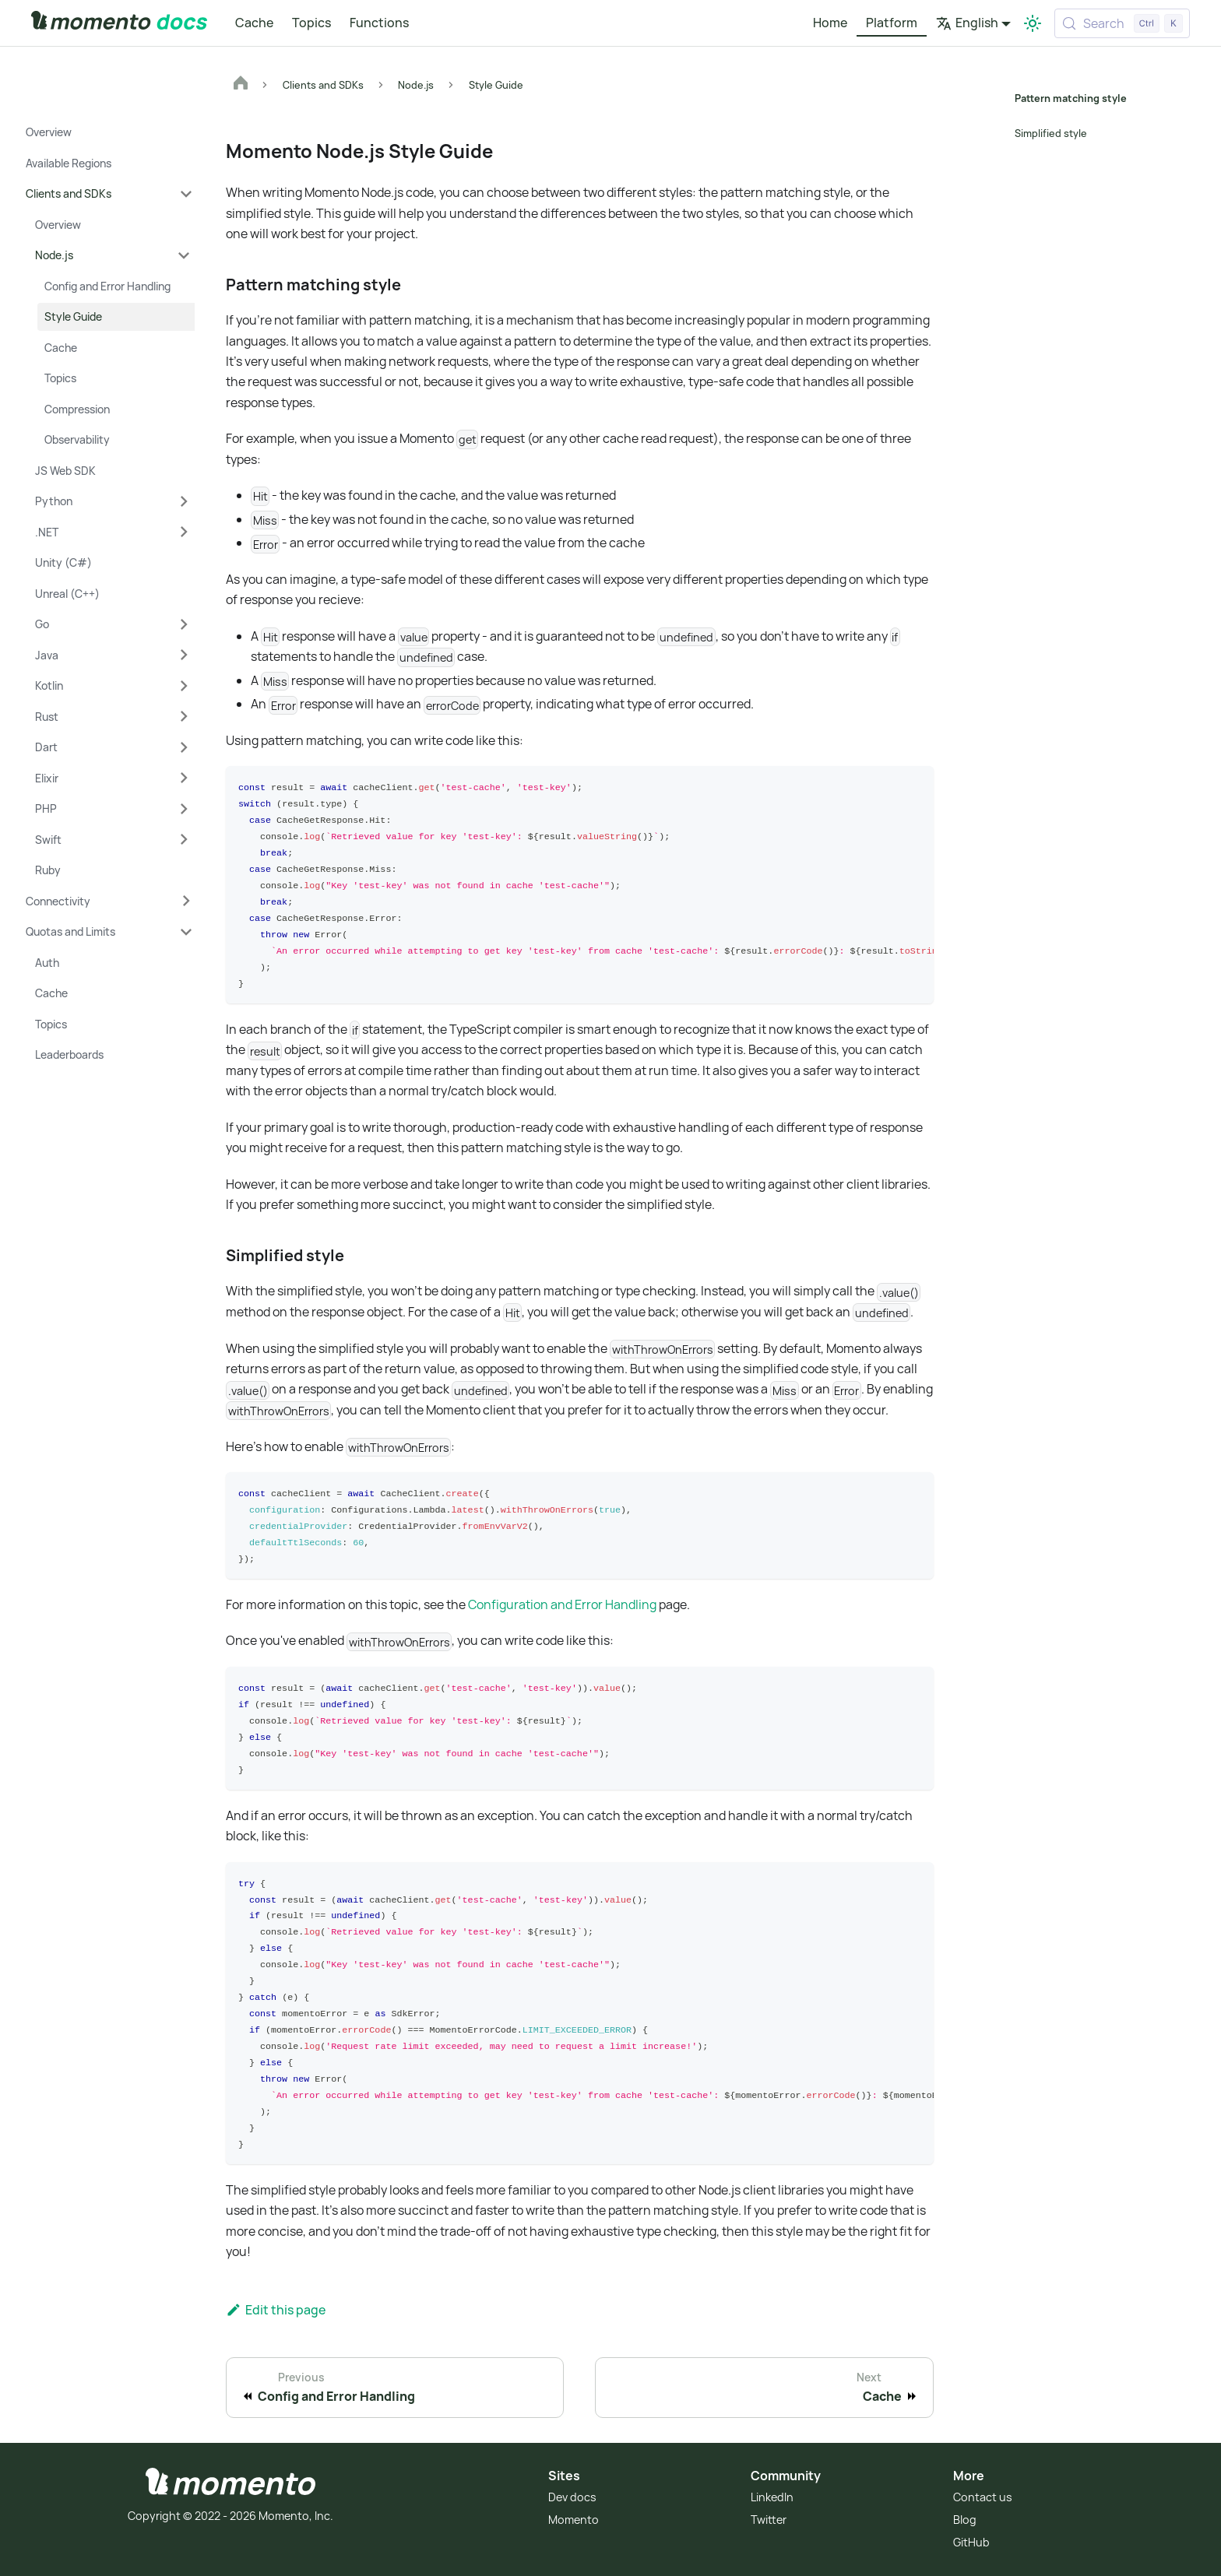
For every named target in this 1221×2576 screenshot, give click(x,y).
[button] (109, 194)
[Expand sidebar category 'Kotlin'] (183, 686)
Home (830, 22)
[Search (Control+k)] (1122, 23)
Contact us (982, 2494)
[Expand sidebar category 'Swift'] (183, 840)
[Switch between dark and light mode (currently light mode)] (1032, 23)
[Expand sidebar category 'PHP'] (183, 809)
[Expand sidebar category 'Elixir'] (183, 778)
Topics (311, 22)
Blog (964, 2516)
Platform (891, 22)
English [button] (967, 22)
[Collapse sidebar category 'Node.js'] (183, 255)
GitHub (971, 2539)
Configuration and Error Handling (562, 1602)
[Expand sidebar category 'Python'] (183, 501)
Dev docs (572, 2494)
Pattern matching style (1069, 98)
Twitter (768, 2516)
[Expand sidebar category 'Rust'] (183, 717)
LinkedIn (772, 2494)
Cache (254, 22)
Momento (573, 2516)
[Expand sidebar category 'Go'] (183, 624)
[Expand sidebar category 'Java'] (183, 655)
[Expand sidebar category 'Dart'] (183, 747)
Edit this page (275, 2306)
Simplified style (1051, 133)
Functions (379, 22)
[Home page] (240, 85)
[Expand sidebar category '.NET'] (183, 532)
